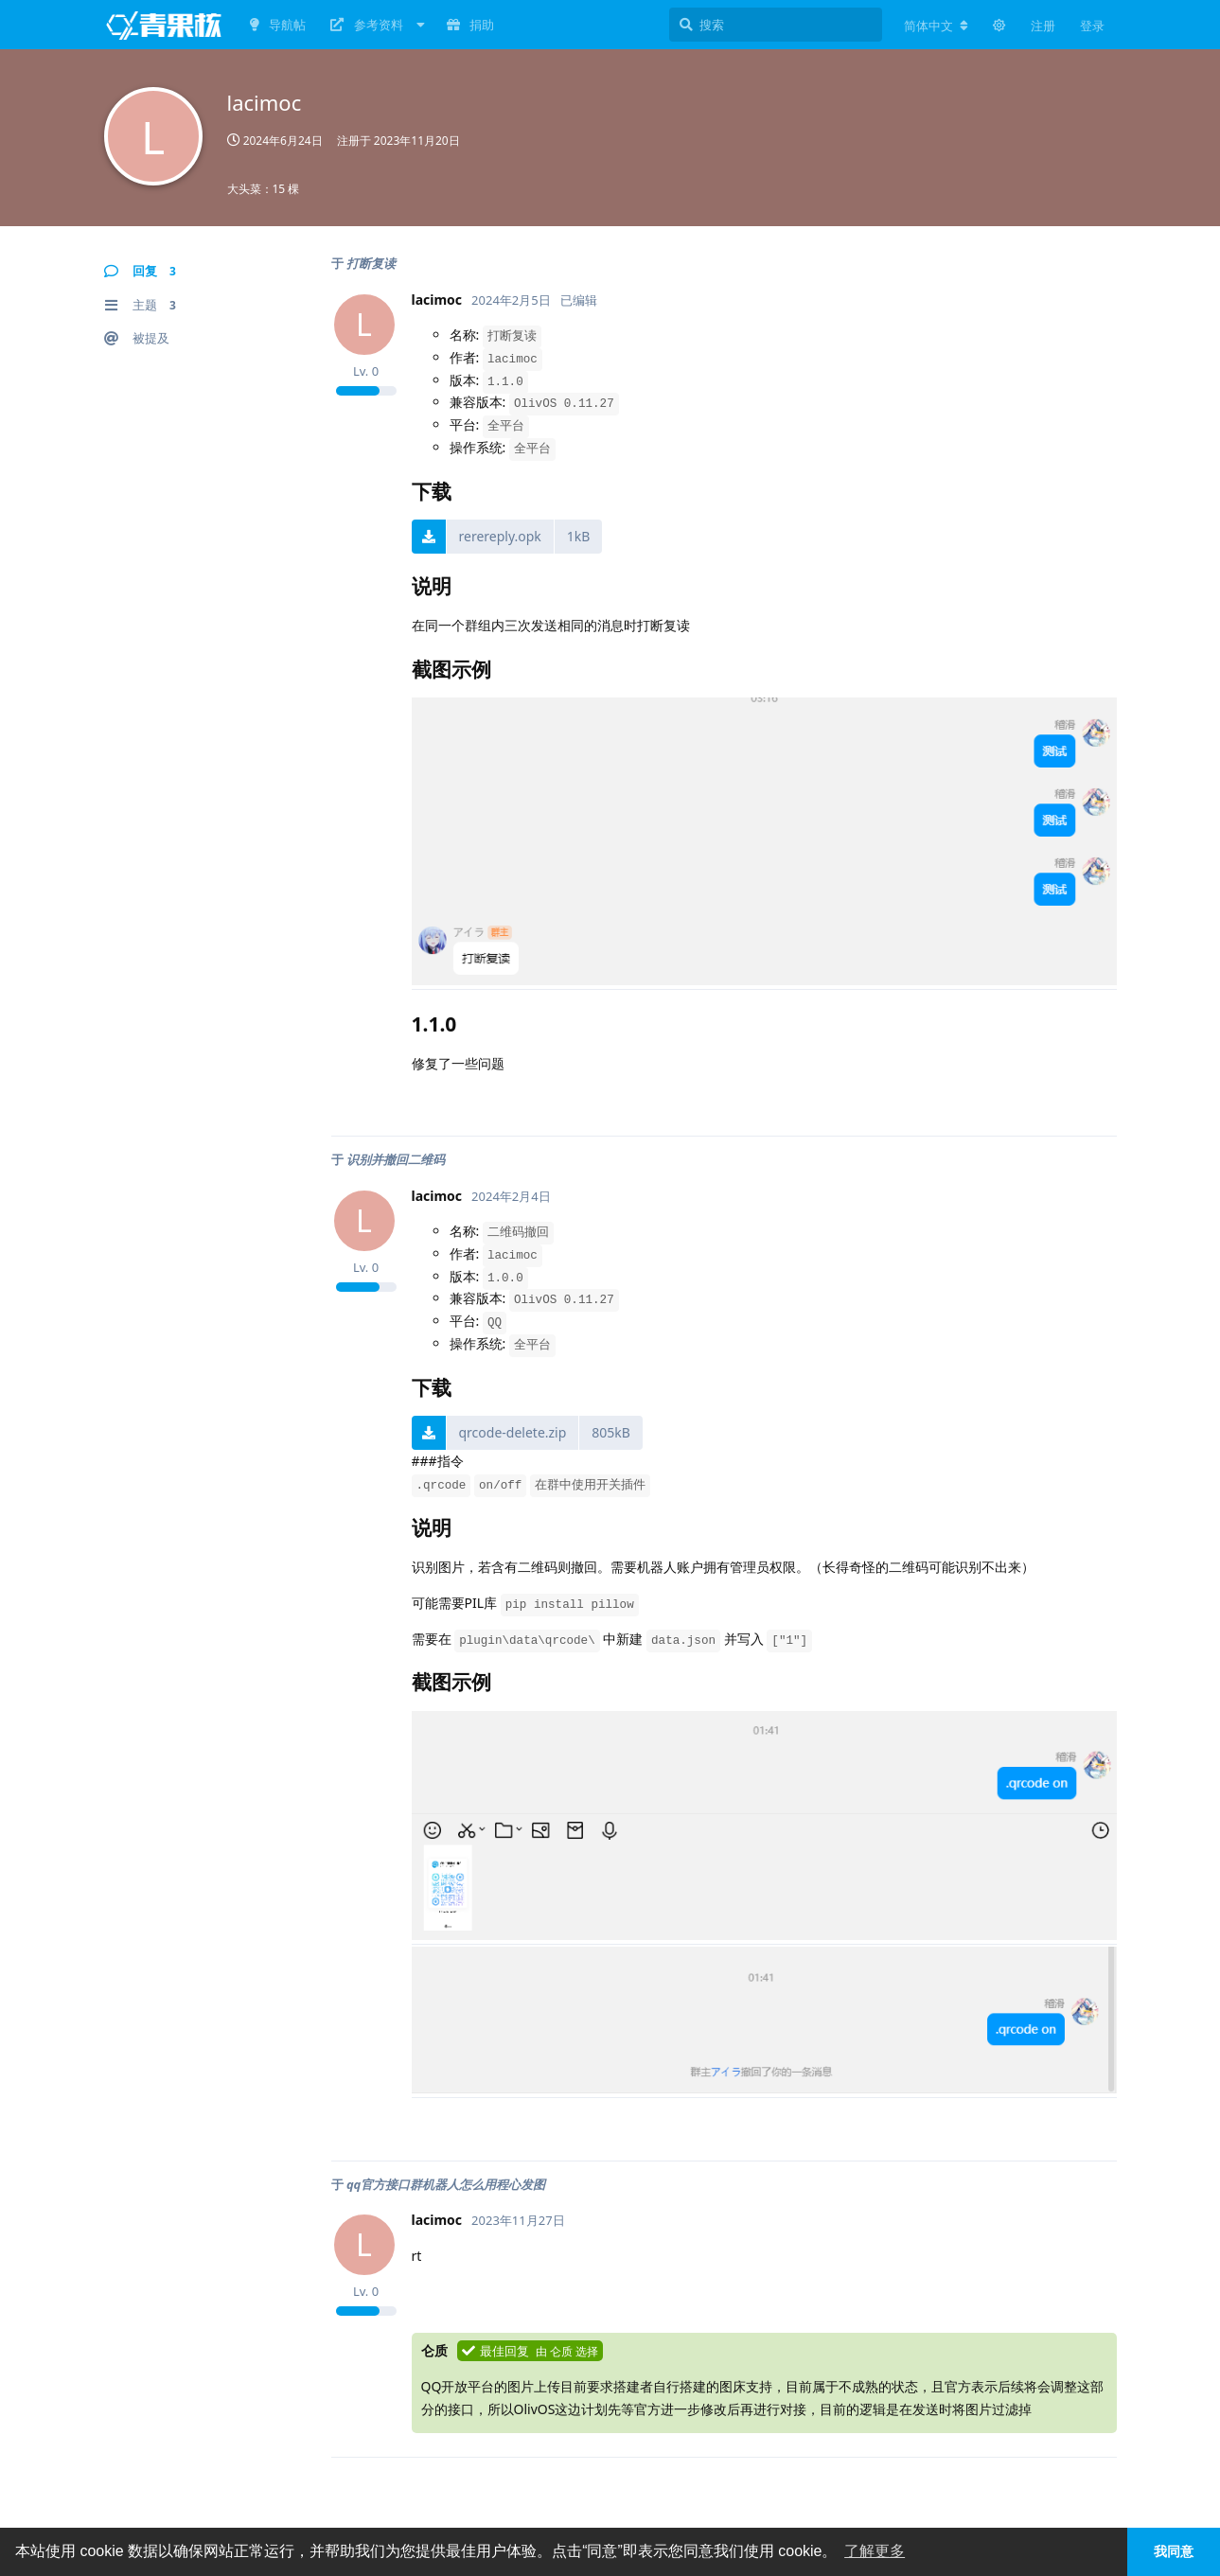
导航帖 (278, 24)
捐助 (470, 24)
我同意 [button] (1173, 2551)
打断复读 (371, 263)
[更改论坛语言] (936, 26)
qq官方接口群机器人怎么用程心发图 (445, 2184)
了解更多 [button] (874, 2551)
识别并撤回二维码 (395, 1159)
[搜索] (775, 25)
